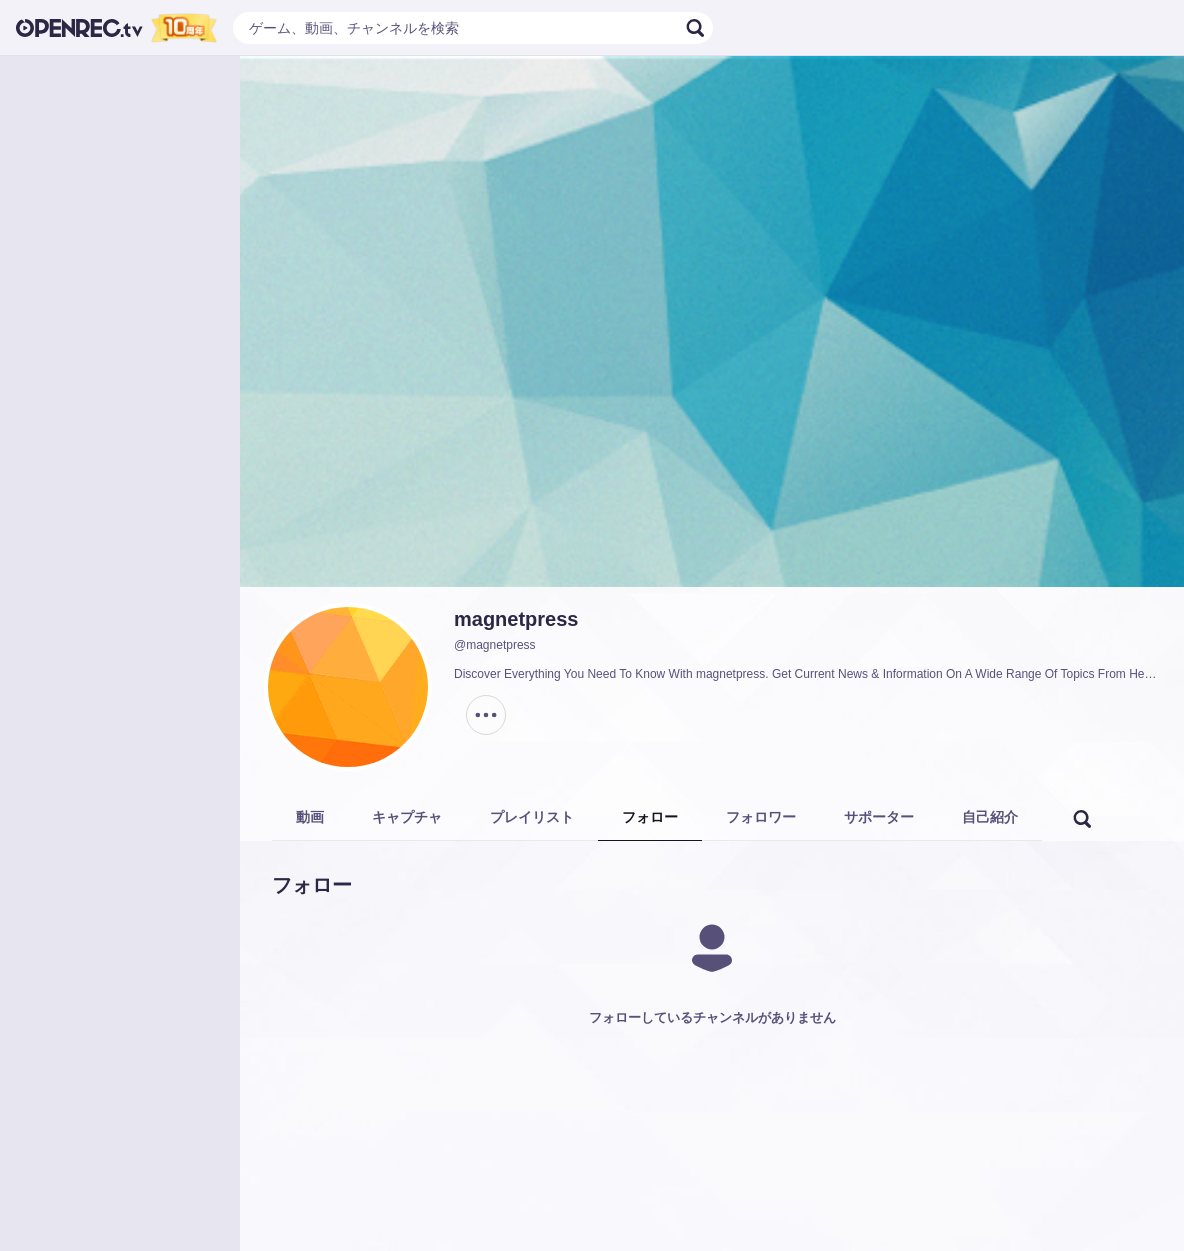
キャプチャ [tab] (407, 817)
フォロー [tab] (650, 817)
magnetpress (516, 619)
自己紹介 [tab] (990, 817)
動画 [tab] (310, 817)
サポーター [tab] (879, 817)
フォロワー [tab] (761, 817)
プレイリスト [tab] (532, 817)
